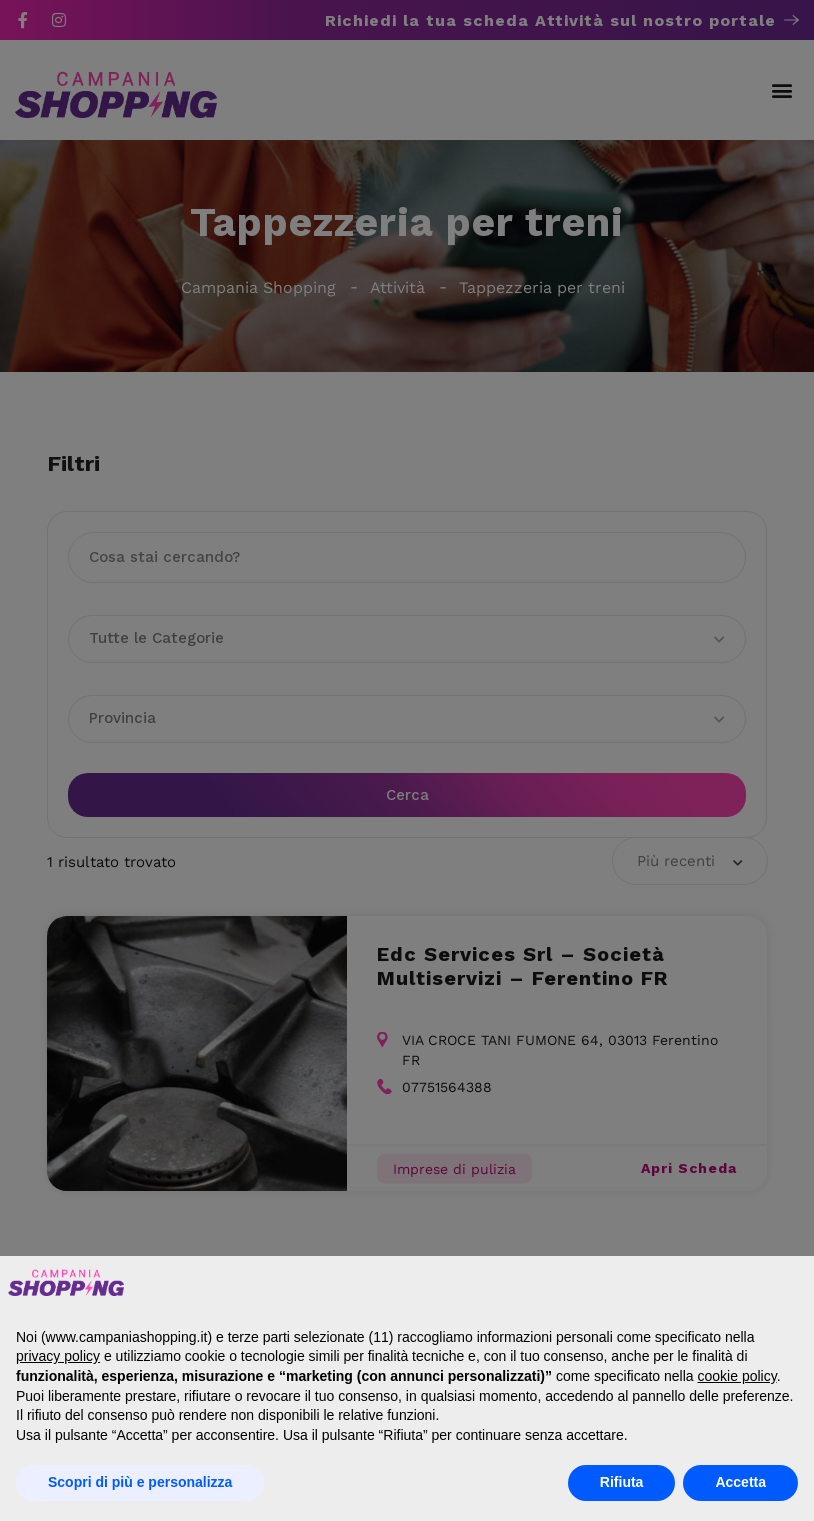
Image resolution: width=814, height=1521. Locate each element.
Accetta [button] (740, 1482)
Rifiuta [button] (622, 1482)
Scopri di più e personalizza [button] (140, 1482)
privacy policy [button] (58, 1356)
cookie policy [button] (737, 1376)
